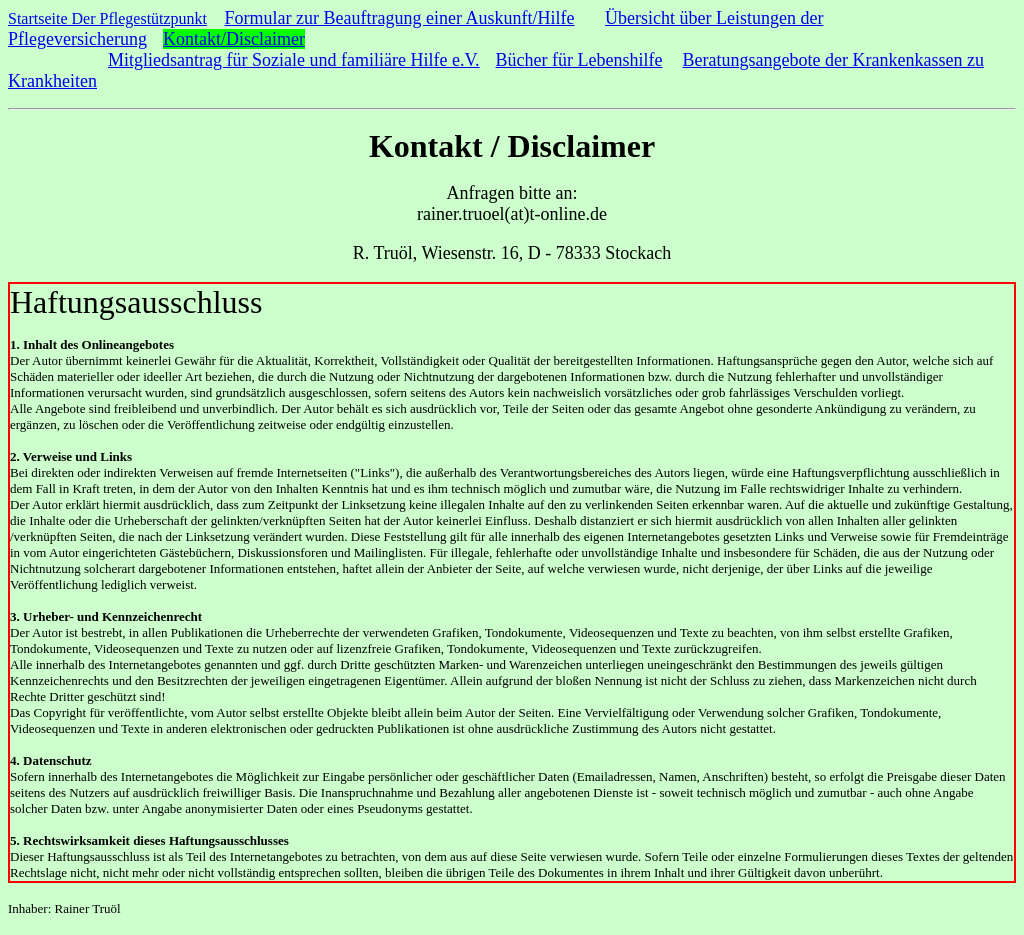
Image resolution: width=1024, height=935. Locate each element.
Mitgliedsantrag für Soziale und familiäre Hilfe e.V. (294, 60)
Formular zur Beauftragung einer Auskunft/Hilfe (400, 18)
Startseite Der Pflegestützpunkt (107, 18)
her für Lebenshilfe (594, 60)
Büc (510, 60)
